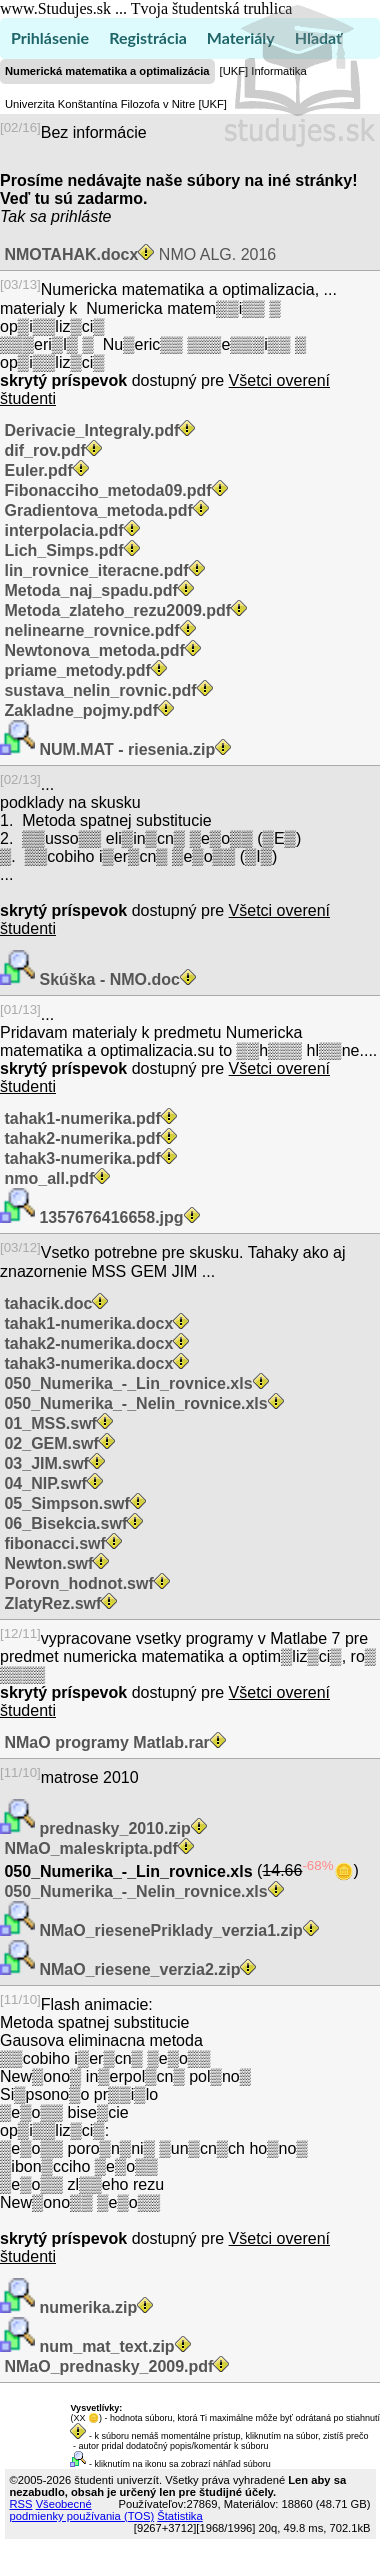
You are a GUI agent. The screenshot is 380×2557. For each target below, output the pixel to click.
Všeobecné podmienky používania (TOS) (82, 2510)
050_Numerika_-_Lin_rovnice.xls (128, 1871)
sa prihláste (71, 216)
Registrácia (148, 37)
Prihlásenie (50, 37)
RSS (21, 2504)
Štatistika (179, 2516)
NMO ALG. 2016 (138, 254)
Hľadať (318, 37)
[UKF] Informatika (263, 71)
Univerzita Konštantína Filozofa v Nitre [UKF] (116, 104)
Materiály (241, 37)
